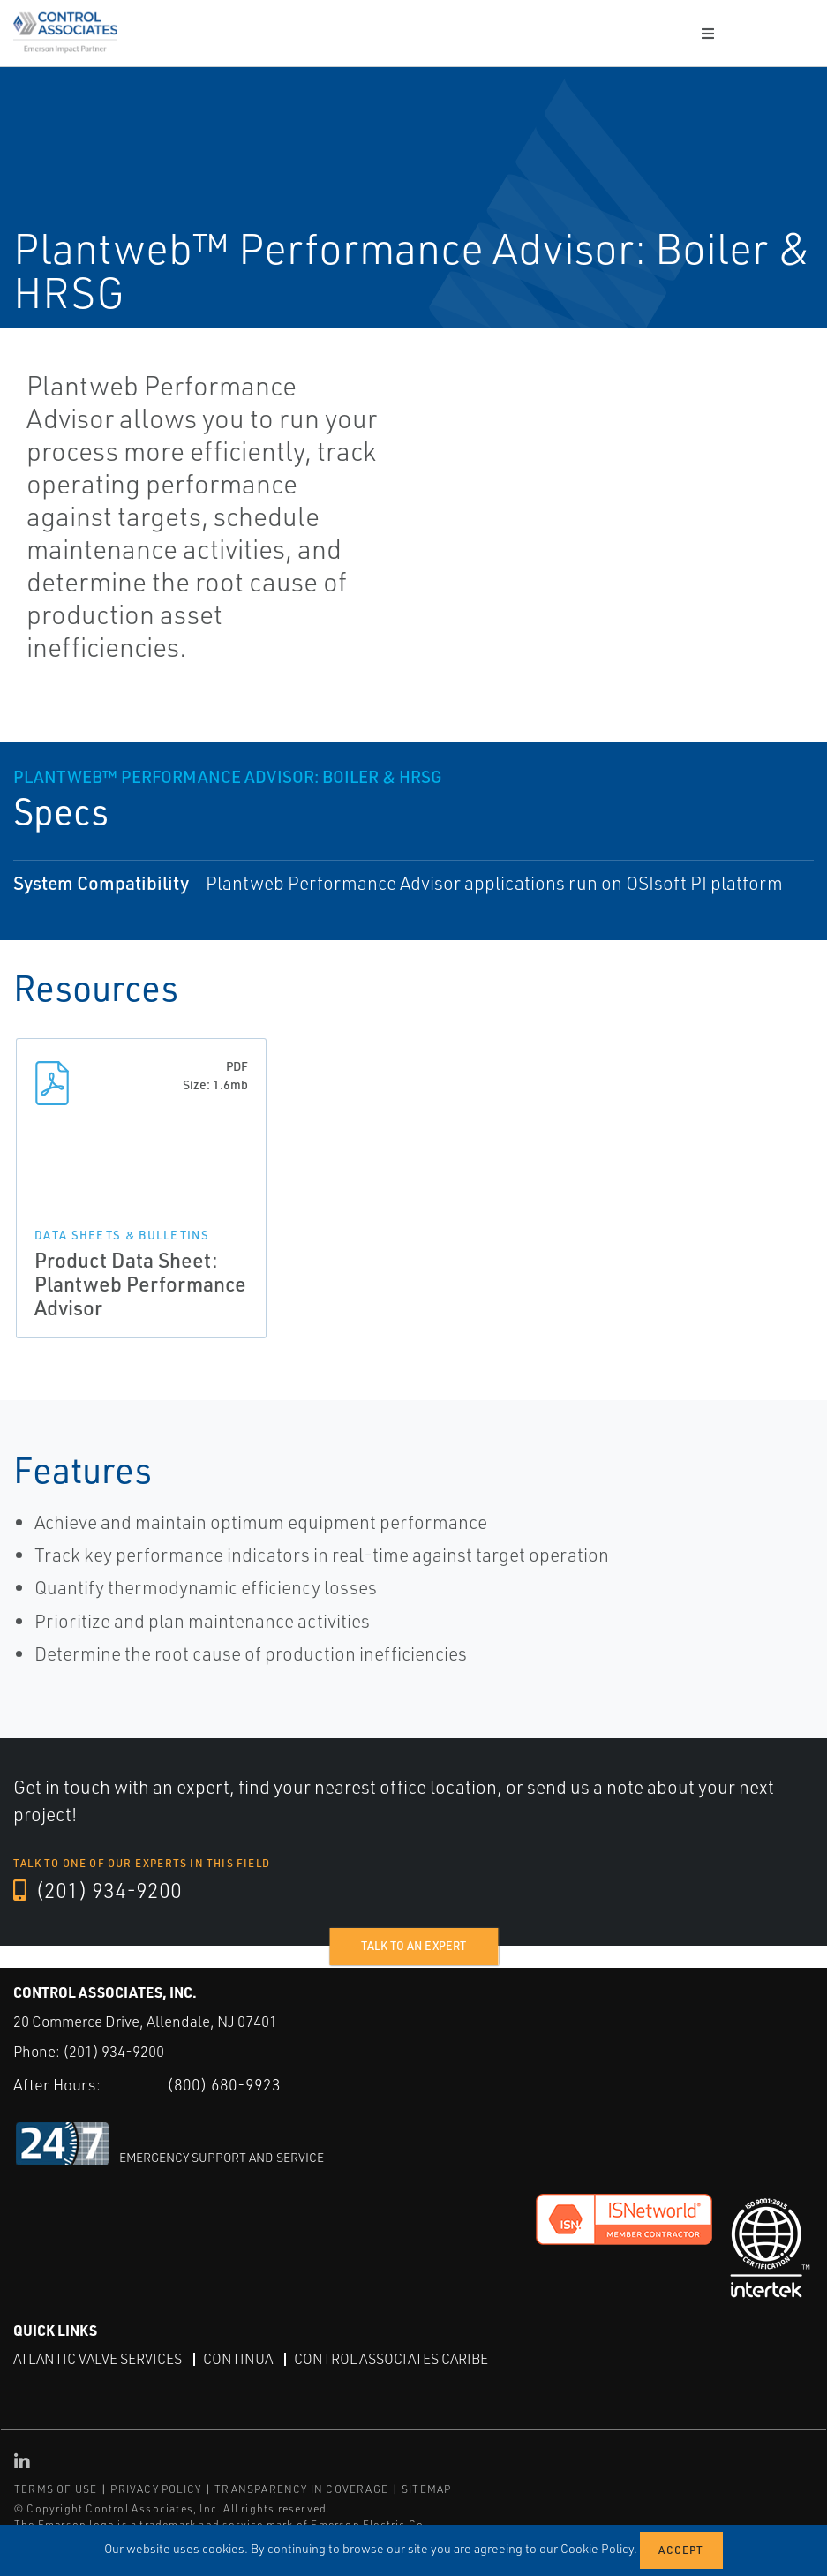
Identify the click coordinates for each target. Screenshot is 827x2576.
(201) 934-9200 (98, 1891)
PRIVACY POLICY (155, 2489)
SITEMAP (426, 2489)
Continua (238, 2359)
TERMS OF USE (55, 2489)
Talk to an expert (413, 1946)
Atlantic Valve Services (97, 2359)
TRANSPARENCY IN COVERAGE (301, 2489)
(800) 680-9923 (224, 2083)
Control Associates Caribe (391, 2359)
